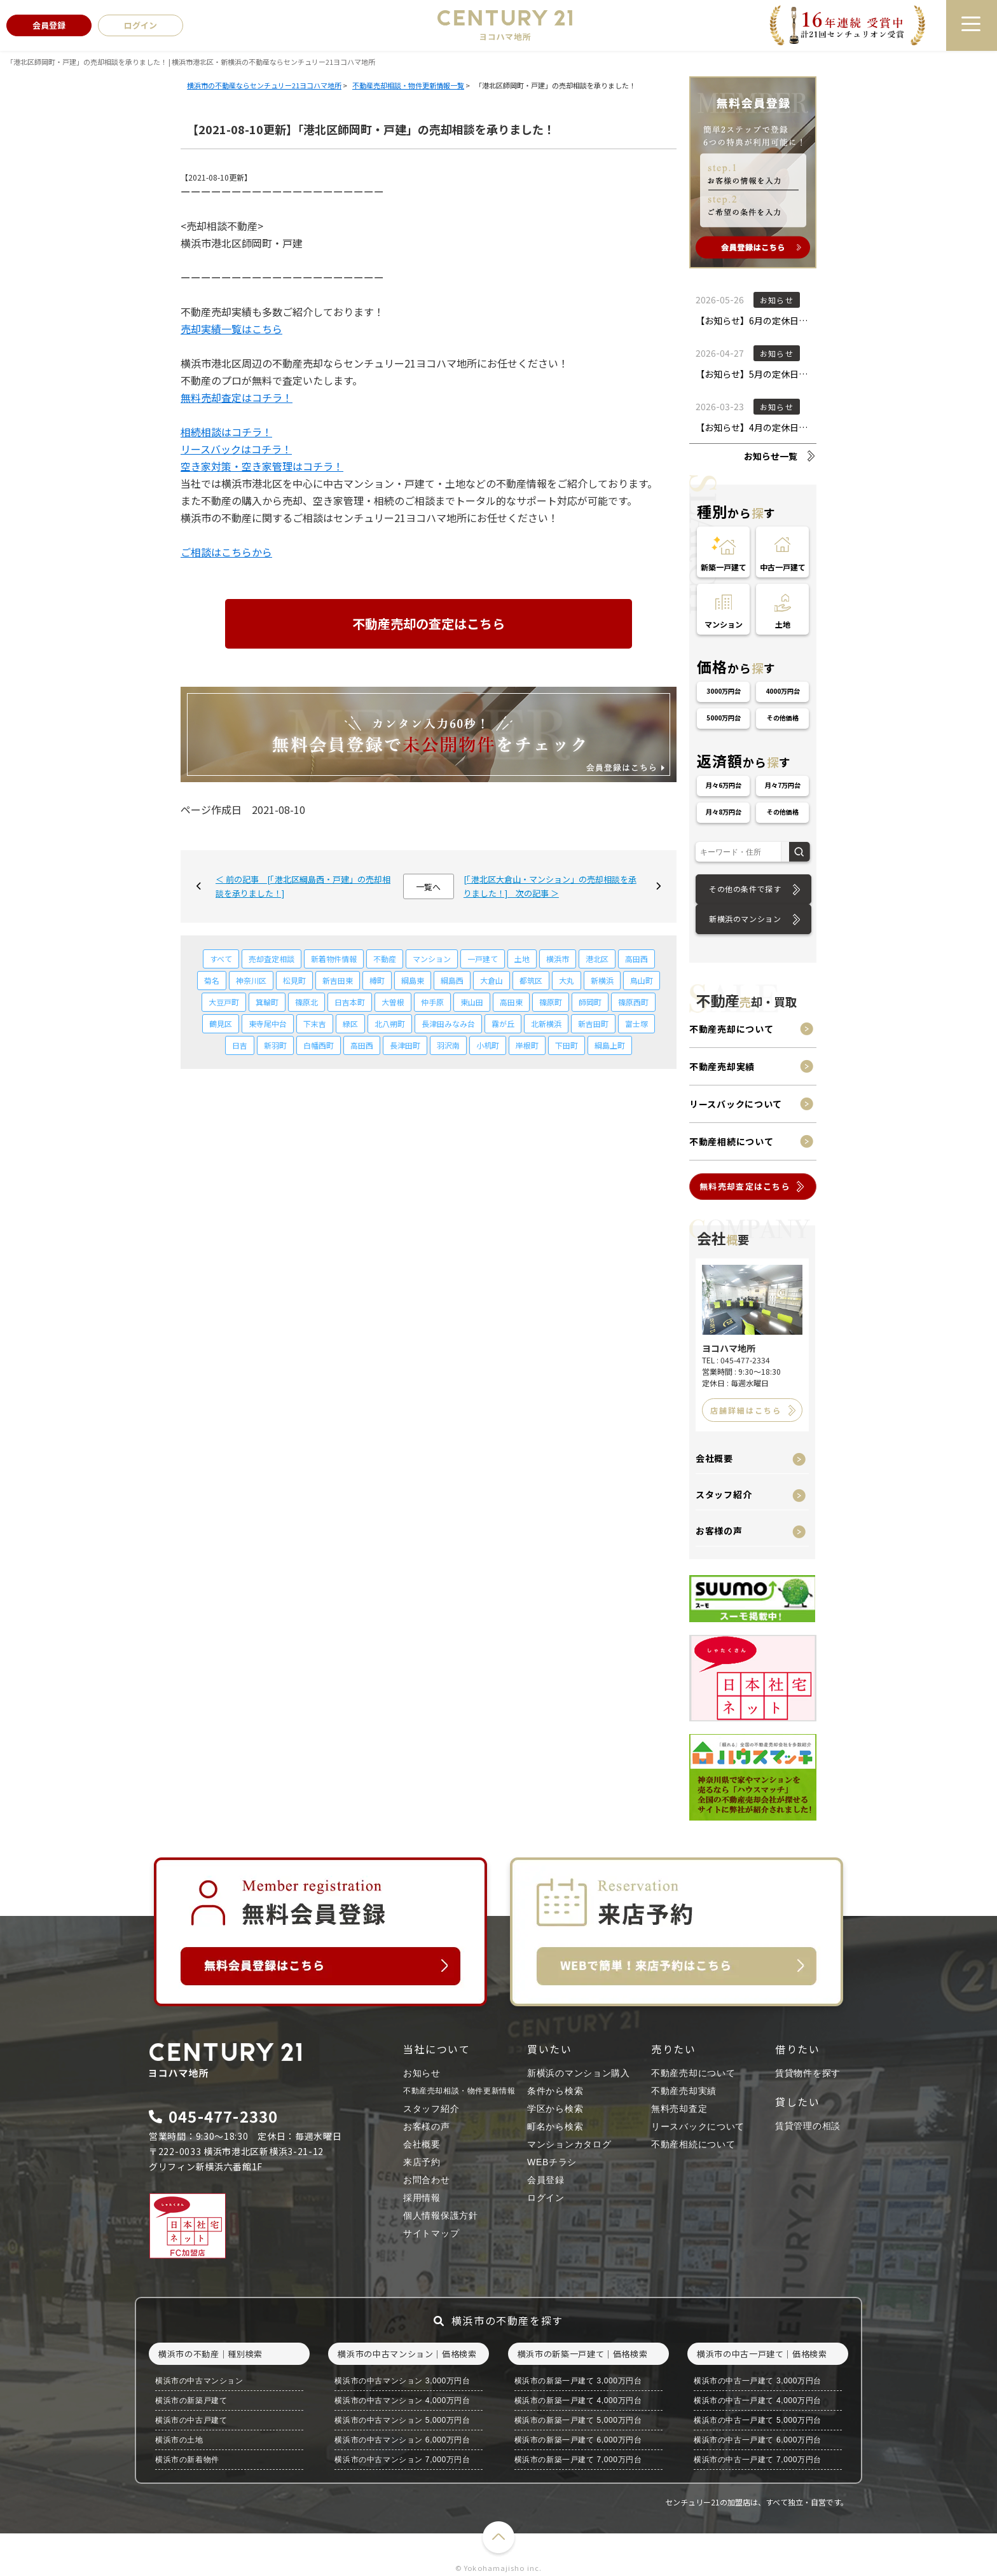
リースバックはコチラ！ (236, 449)
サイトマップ (431, 2233)
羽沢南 (448, 1045)
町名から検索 (555, 2126)
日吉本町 (349, 1001)
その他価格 (783, 717)
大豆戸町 (224, 1001)
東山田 (471, 1001)
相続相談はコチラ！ (226, 431)
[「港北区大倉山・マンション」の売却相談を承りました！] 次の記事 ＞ (550, 886)
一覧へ (428, 887)
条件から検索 (555, 2091)
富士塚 (636, 1023)
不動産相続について (731, 1141)
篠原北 (306, 1001)
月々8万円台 (723, 811)
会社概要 (714, 1458)
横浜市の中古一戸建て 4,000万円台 (758, 2400)
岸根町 (527, 1045)
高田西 (636, 958)
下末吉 (314, 1023)
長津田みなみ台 (448, 1023)
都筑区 (530, 980)
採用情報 (422, 2198)
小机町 (487, 1045)
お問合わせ (426, 2180)
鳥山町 (641, 980)
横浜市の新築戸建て (191, 2400)
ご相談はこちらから (226, 552)
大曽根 (393, 1001)
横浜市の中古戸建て (191, 2420)
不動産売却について (731, 1029)
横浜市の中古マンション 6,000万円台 (402, 2439)
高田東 (511, 1001)
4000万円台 (783, 691)
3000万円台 (723, 691)
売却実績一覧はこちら (231, 328)
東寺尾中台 (268, 1023)
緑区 (350, 1023)
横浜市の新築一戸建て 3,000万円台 (578, 2380)
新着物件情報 (334, 958)
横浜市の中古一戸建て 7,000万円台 (758, 2459)
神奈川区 (251, 980)
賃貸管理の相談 (808, 2126)
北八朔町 (390, 1023)
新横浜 (602, 980)
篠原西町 (633, 1001)
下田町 (566, 1045)
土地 (522, 958)
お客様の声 (719, 1530)
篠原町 (550, 1001)
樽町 (377, 980)
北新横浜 (546, 1023)
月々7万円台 (783, 785)
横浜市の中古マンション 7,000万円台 (402, 2459)
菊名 (211, 980)
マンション (432, 958)
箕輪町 (267, 1001)
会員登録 (546, 2180)
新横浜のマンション (745, 918)
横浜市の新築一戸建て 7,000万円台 (578, 2459)
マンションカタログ (569, 2144)
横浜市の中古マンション (199, 2380)
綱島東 (412, 980)
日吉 (239, 1045)
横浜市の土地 (179, 2439)
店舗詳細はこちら (745, 1410)
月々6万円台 (723, 785)
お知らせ (422, 2073)
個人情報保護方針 (440, 2215)
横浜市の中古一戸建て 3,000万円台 (758, 2380)
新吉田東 (337, 980)
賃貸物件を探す (808, 2073)
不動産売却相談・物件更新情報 (459, 2090)
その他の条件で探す (745, 888)
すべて (221, 958)
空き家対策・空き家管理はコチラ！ (262, 466)
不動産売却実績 (722, 1066)
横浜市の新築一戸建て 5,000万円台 (578, 2420)
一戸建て (482, 958)
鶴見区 (220, 1023)
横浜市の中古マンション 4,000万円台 (402, 2400)
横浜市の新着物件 (187, 2459)
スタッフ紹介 (724, 1494)
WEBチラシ (552, 2162)
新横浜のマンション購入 (578, 2073)
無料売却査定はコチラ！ (236, 397)
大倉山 (491, 980)
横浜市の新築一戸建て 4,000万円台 (578, 2400)
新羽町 (275, 1045)
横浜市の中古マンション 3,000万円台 (402, 2380)
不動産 (384, 958)
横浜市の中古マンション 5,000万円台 (402, 2420)
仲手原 (432, 1001)
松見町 (294, 980)
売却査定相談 (271, 958)
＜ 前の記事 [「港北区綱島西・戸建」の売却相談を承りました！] (303, 886)
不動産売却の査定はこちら (428, 623)
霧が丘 (503, 1023)
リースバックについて (735, 1104)
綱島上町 (610, 1045)
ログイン (546, 2198)
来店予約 (422, 2162)
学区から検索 (555, 2109)
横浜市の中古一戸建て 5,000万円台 (758, 2420)
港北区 (597, 958)
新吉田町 (593, 1023)
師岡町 (590, 1001)
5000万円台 (723, 717)
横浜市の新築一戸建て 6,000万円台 (578, 2439)
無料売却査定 (679, 2109)
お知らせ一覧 (770, 456)
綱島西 (452, 980)
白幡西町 (318, 1045)
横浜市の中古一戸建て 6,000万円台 (758, 2439)
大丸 (566, 980)
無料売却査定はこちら (744, 1186)
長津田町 (405, 1045)
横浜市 (557, 958)
